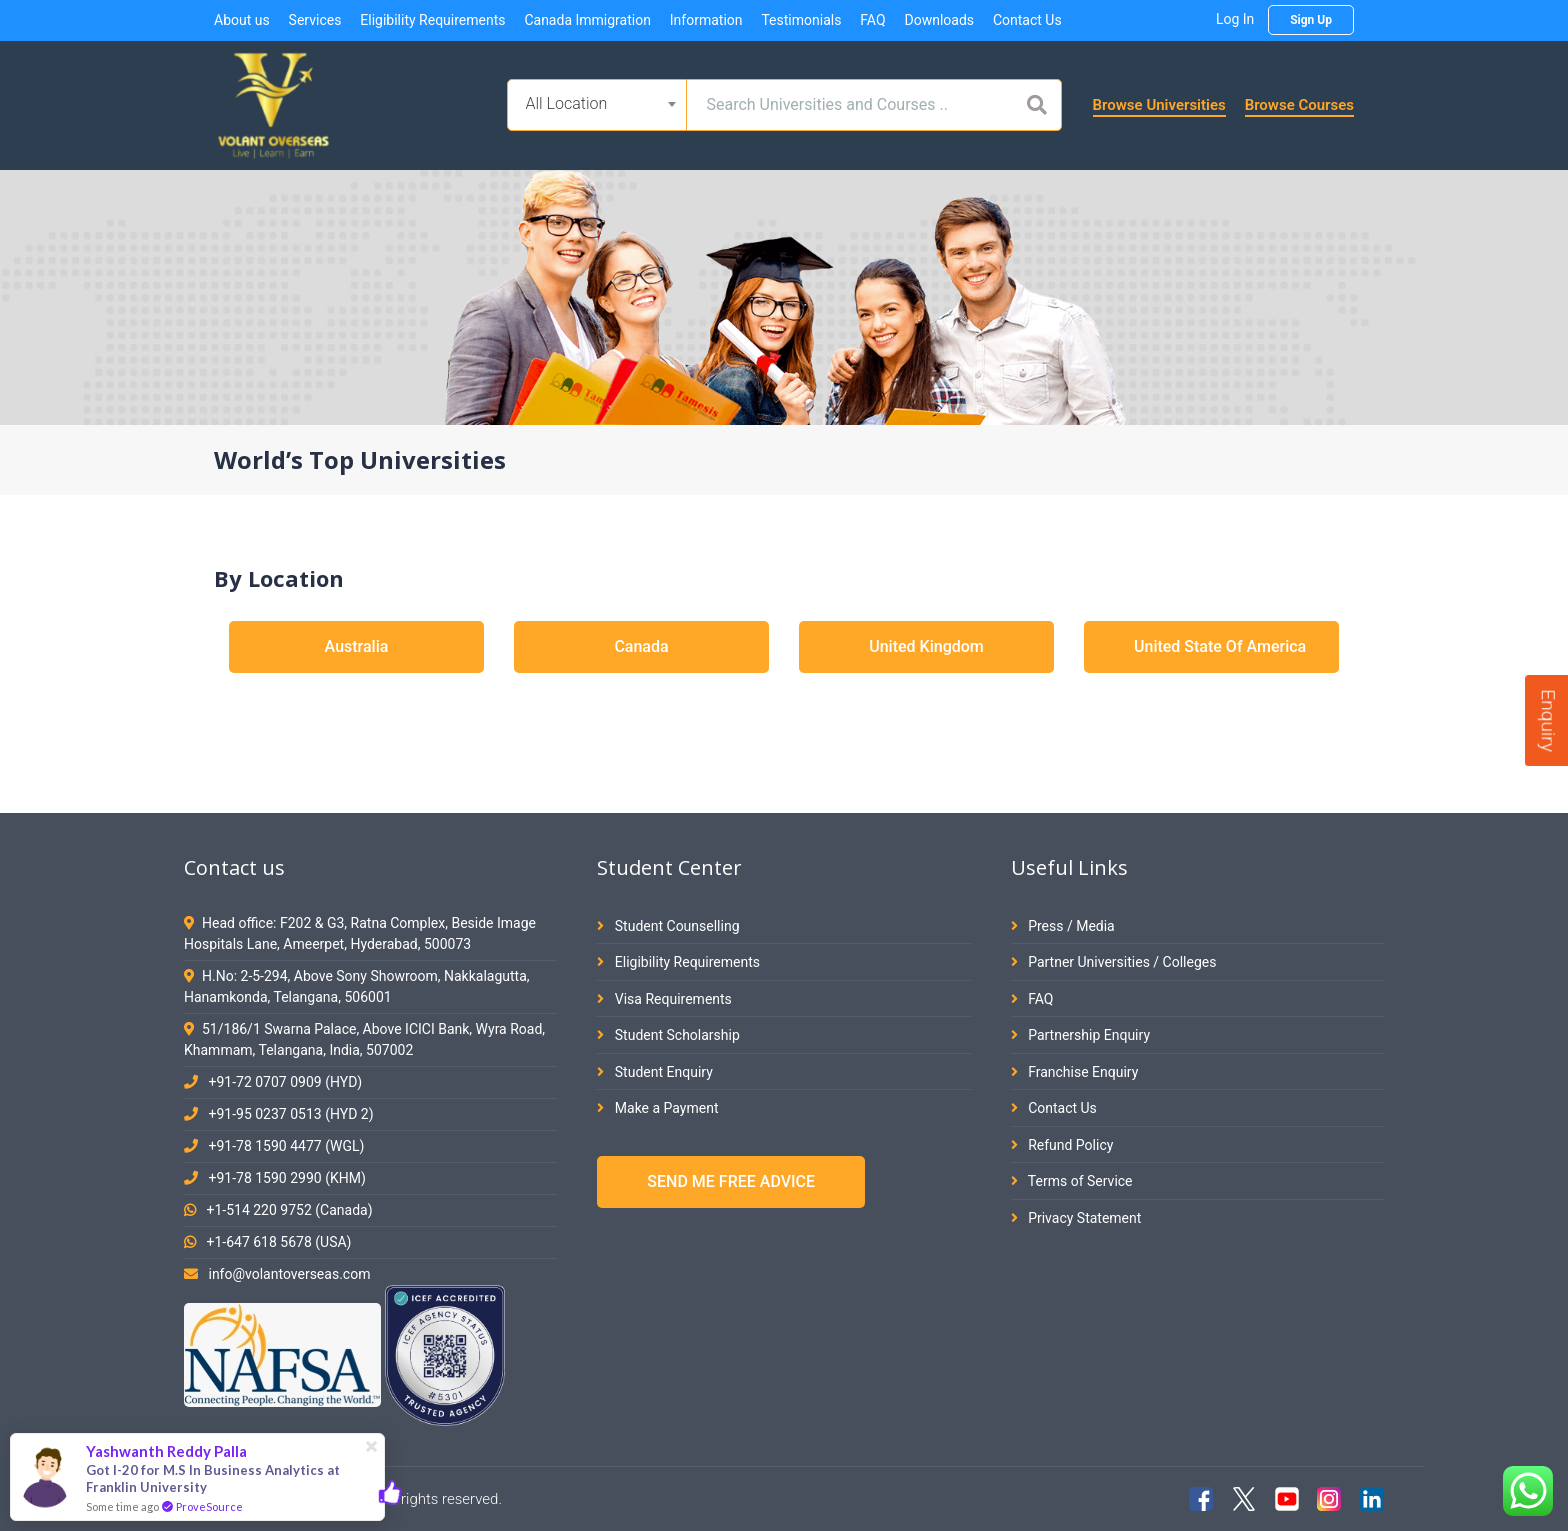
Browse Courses (1299, 105)
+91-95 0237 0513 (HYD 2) (290, 1114)
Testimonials (801, 20)
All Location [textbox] (567, 103)
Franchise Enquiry (1075, 1072)
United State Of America (1220, 646)
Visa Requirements (664, 999)
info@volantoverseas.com (289, 1274)
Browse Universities (1159, 105)
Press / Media (1063, 926)
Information (706, 20)
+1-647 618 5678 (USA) (278, 1242)
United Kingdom (926, 646)
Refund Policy (1062, 1145)
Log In (1235, 19)
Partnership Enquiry (1080, 1035)
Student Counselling (668, 926)
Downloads (939, 20)
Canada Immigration (587, 20)
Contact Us (1027, 20)
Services (315, 20)
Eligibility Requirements (432, 20)
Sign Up (1311, 20)
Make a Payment (657, 1108)
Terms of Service (1072, 1181)
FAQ (872, 20)
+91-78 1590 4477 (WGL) (286, 1146)
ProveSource (209, 1506)
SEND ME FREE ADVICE (731, 1181)
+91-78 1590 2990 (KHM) (286, 1178)
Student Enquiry (654, 1072)
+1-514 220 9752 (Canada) (289, 1210)
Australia (357, 646)
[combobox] (597, 105)
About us (242, 20)
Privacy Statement (1076, 1218)
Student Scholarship (668, 1035)
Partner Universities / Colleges (1114, 962)
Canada (641, 646)
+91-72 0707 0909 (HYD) (285, 1082)
